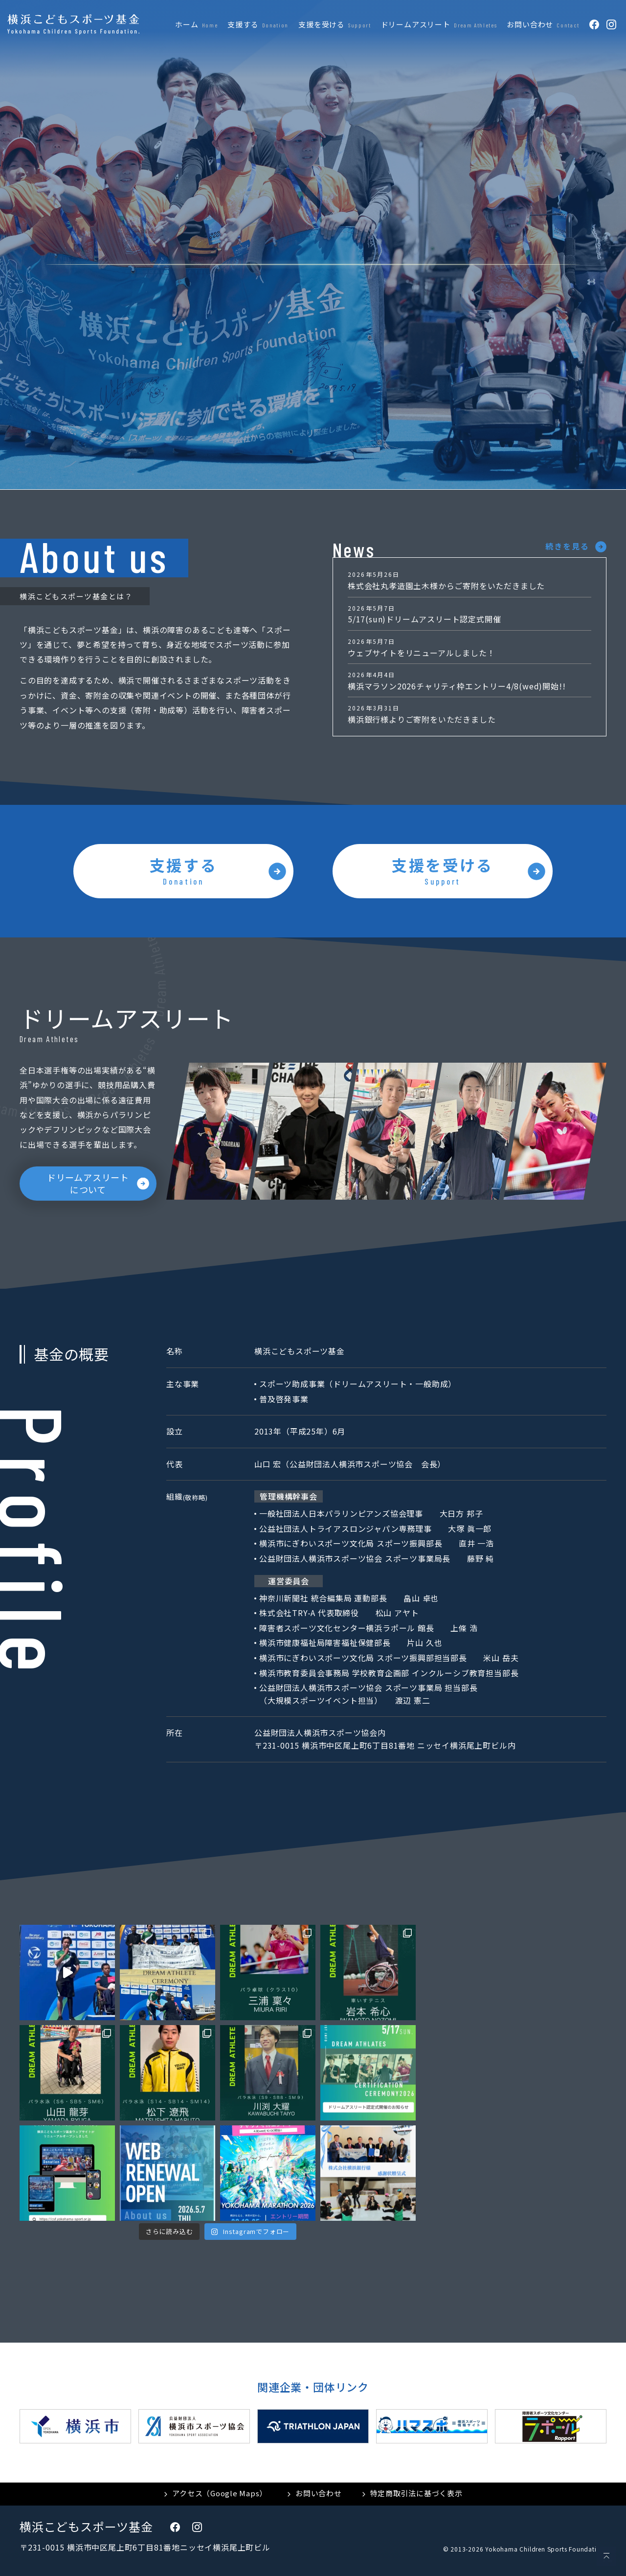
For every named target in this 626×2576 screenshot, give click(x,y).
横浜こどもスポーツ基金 (86, 2526)
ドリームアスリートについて (88, 1183)
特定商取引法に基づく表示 (416, 2493)
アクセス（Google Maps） (219, 2493)
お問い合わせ (318, 2493)
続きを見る (567, 546)
